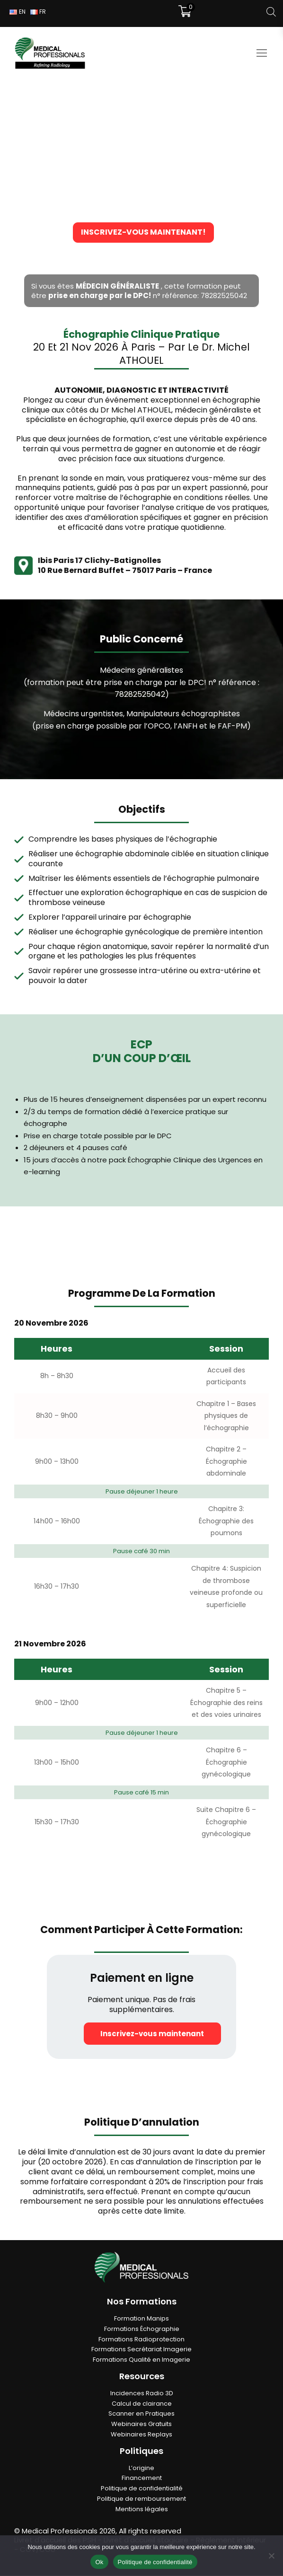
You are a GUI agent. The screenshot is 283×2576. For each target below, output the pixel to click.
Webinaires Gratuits (141, 2424)
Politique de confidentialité (142, 2488)
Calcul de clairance (142, 2404)
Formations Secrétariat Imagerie (141, 2350)
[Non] (271, 2555)
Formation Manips (141, 2318)
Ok (99, 2562)
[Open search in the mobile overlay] (271, 12)
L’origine (141, 2468)
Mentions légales (141, 2509)
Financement (142, 2478)
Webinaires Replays (141, 2434)
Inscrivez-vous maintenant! (141, 233)
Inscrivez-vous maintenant (142, 2034)
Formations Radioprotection (141, 2339)
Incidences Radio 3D (141, 2393)
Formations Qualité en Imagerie (141, 2360)
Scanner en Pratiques (141, 2414)
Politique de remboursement (141, 2499)
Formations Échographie (141, 2329)
